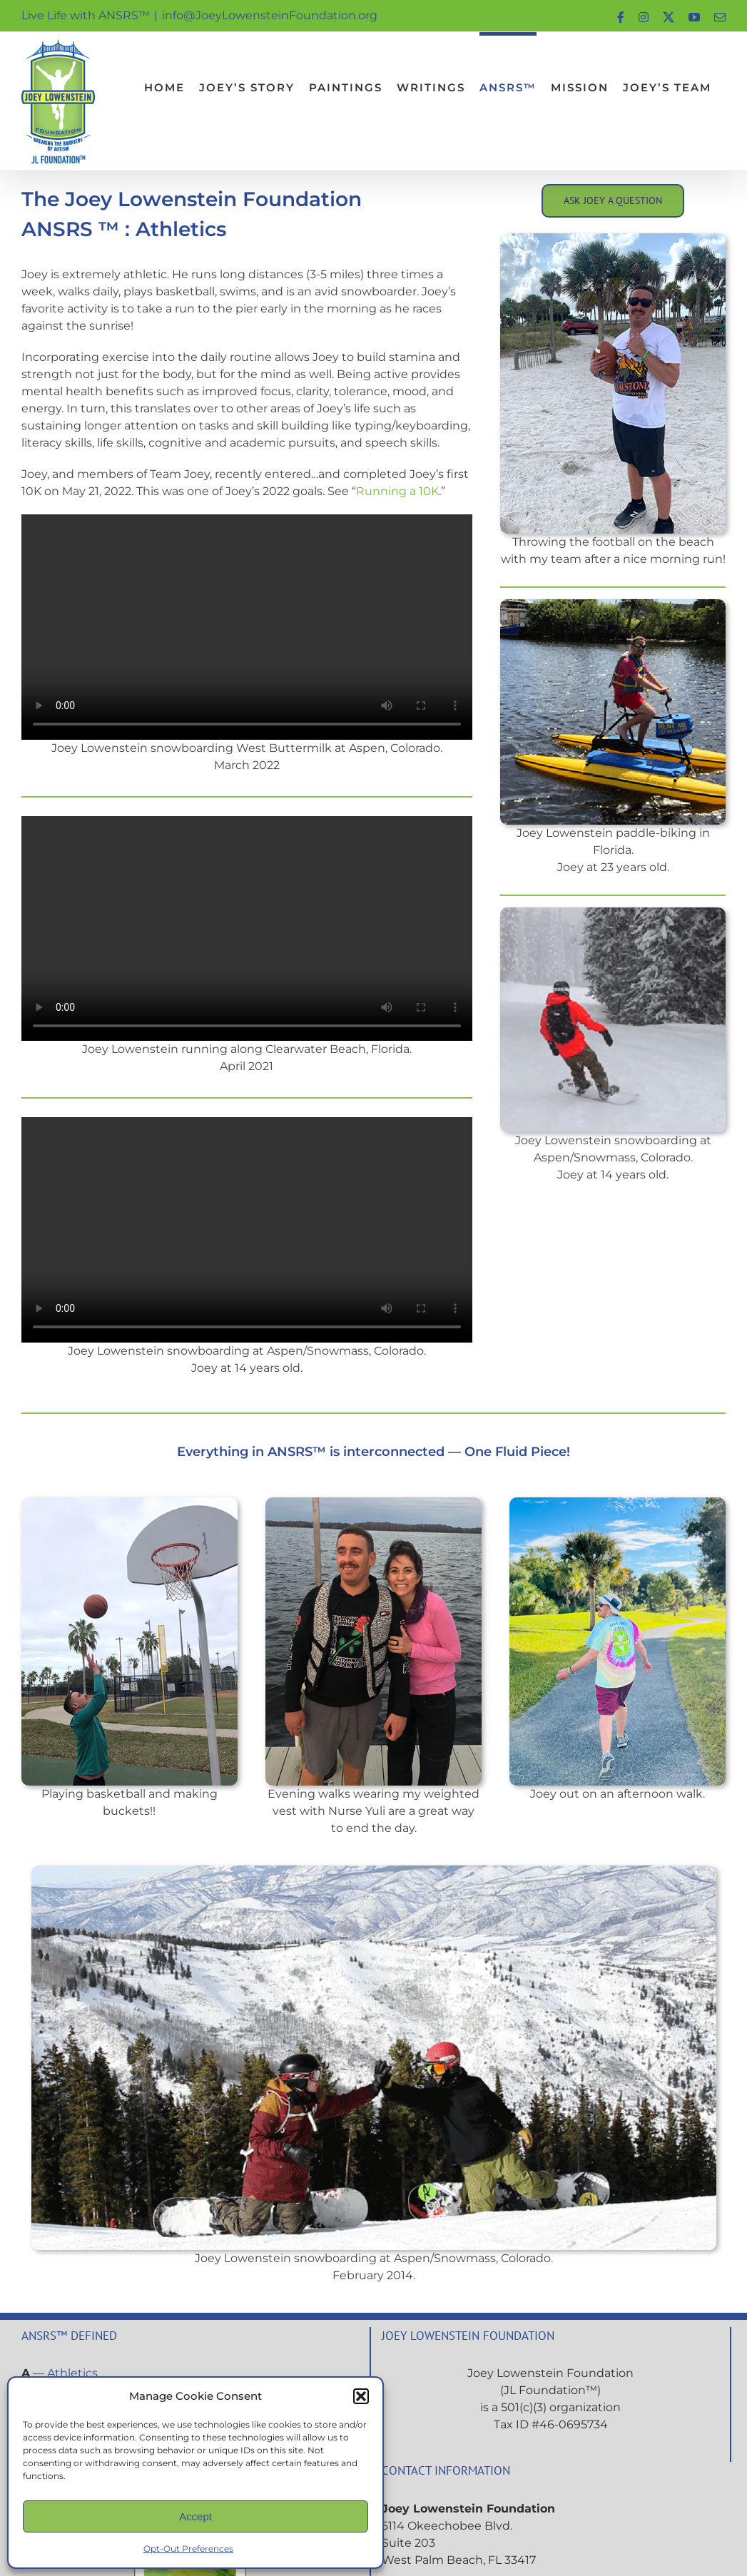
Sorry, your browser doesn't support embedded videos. (246, 627)
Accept (195, 2516)
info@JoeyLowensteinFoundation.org (269, 15)
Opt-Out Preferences (188, 2548)
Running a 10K (397, 491)
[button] (361, 2396)
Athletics (72, 2373)
